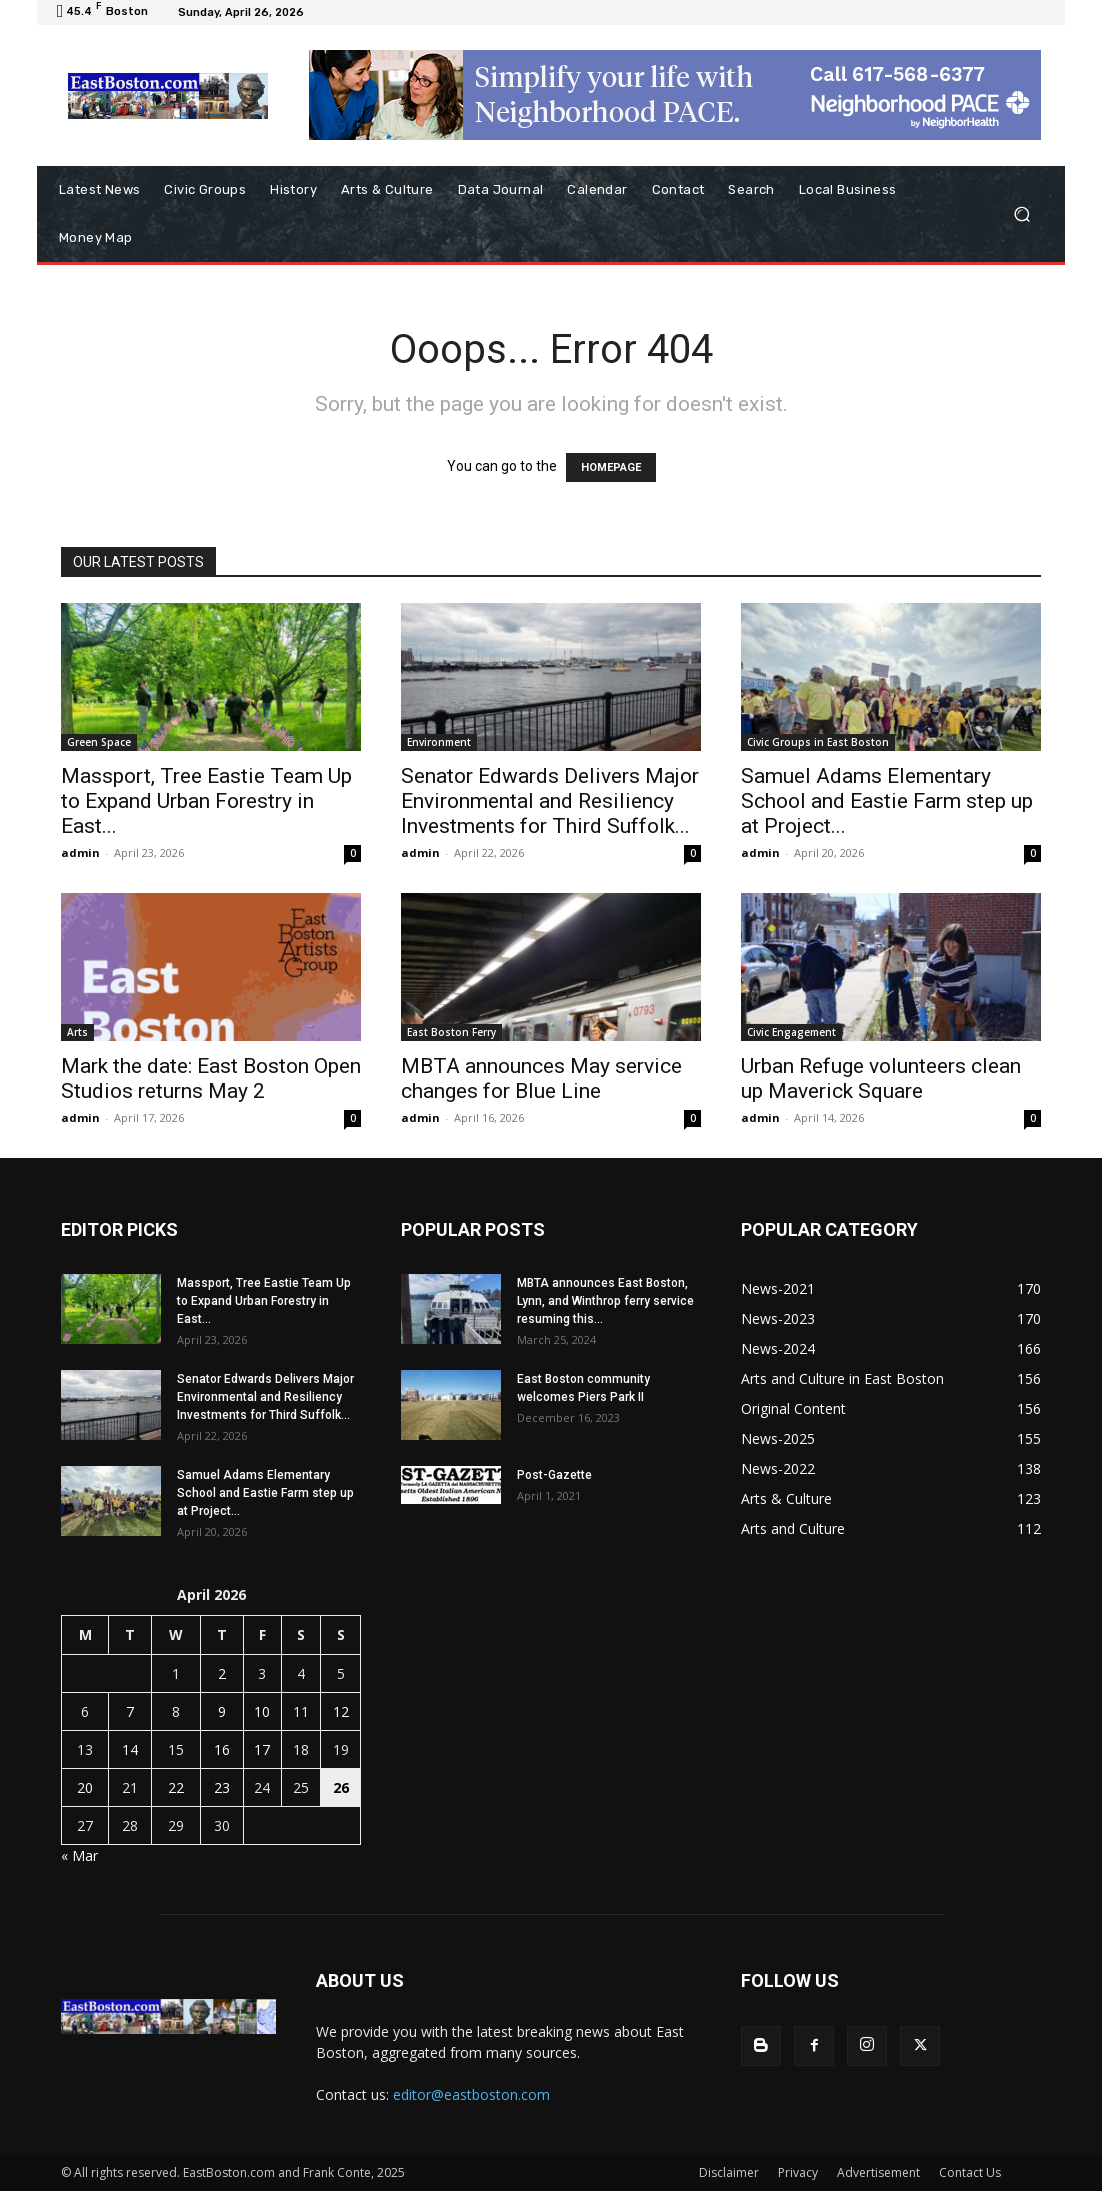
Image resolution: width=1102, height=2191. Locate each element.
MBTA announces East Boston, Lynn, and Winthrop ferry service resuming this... (605, 1301)
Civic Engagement (791, 1032)
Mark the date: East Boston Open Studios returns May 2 (211, 1078)
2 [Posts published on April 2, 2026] (222, 1673)
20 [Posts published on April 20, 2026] (85, 1787)
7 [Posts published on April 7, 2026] (130, 1711)
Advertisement (878, 2172)
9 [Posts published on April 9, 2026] (222, 1711)
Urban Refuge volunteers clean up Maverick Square (881, 1078)
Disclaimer (729, 2172)
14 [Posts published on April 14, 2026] (130, 1749)
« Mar (79, 1855)
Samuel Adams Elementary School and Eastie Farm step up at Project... (887, 801)
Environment (439, 742)
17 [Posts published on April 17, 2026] (262, 1749)
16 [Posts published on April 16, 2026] (222, 1749)
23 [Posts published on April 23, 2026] (222, 1787)
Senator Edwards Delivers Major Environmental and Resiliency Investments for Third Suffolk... (550, 801)
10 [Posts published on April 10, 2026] (262, 1711)
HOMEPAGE (611, 467)
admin (80, 852)
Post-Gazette (554, 1475)
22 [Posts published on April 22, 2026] (176, 1787)
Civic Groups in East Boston (818, 742)
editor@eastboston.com (471, 2094)
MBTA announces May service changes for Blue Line (541, 1078)
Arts (77, 1032)
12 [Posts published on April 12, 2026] (341, 1711)
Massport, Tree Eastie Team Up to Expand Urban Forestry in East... (206, 801)
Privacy (798, 2172)
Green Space (99, 742)
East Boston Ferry (451, 1032)
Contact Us (970, 2172)
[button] (1021, 214)
